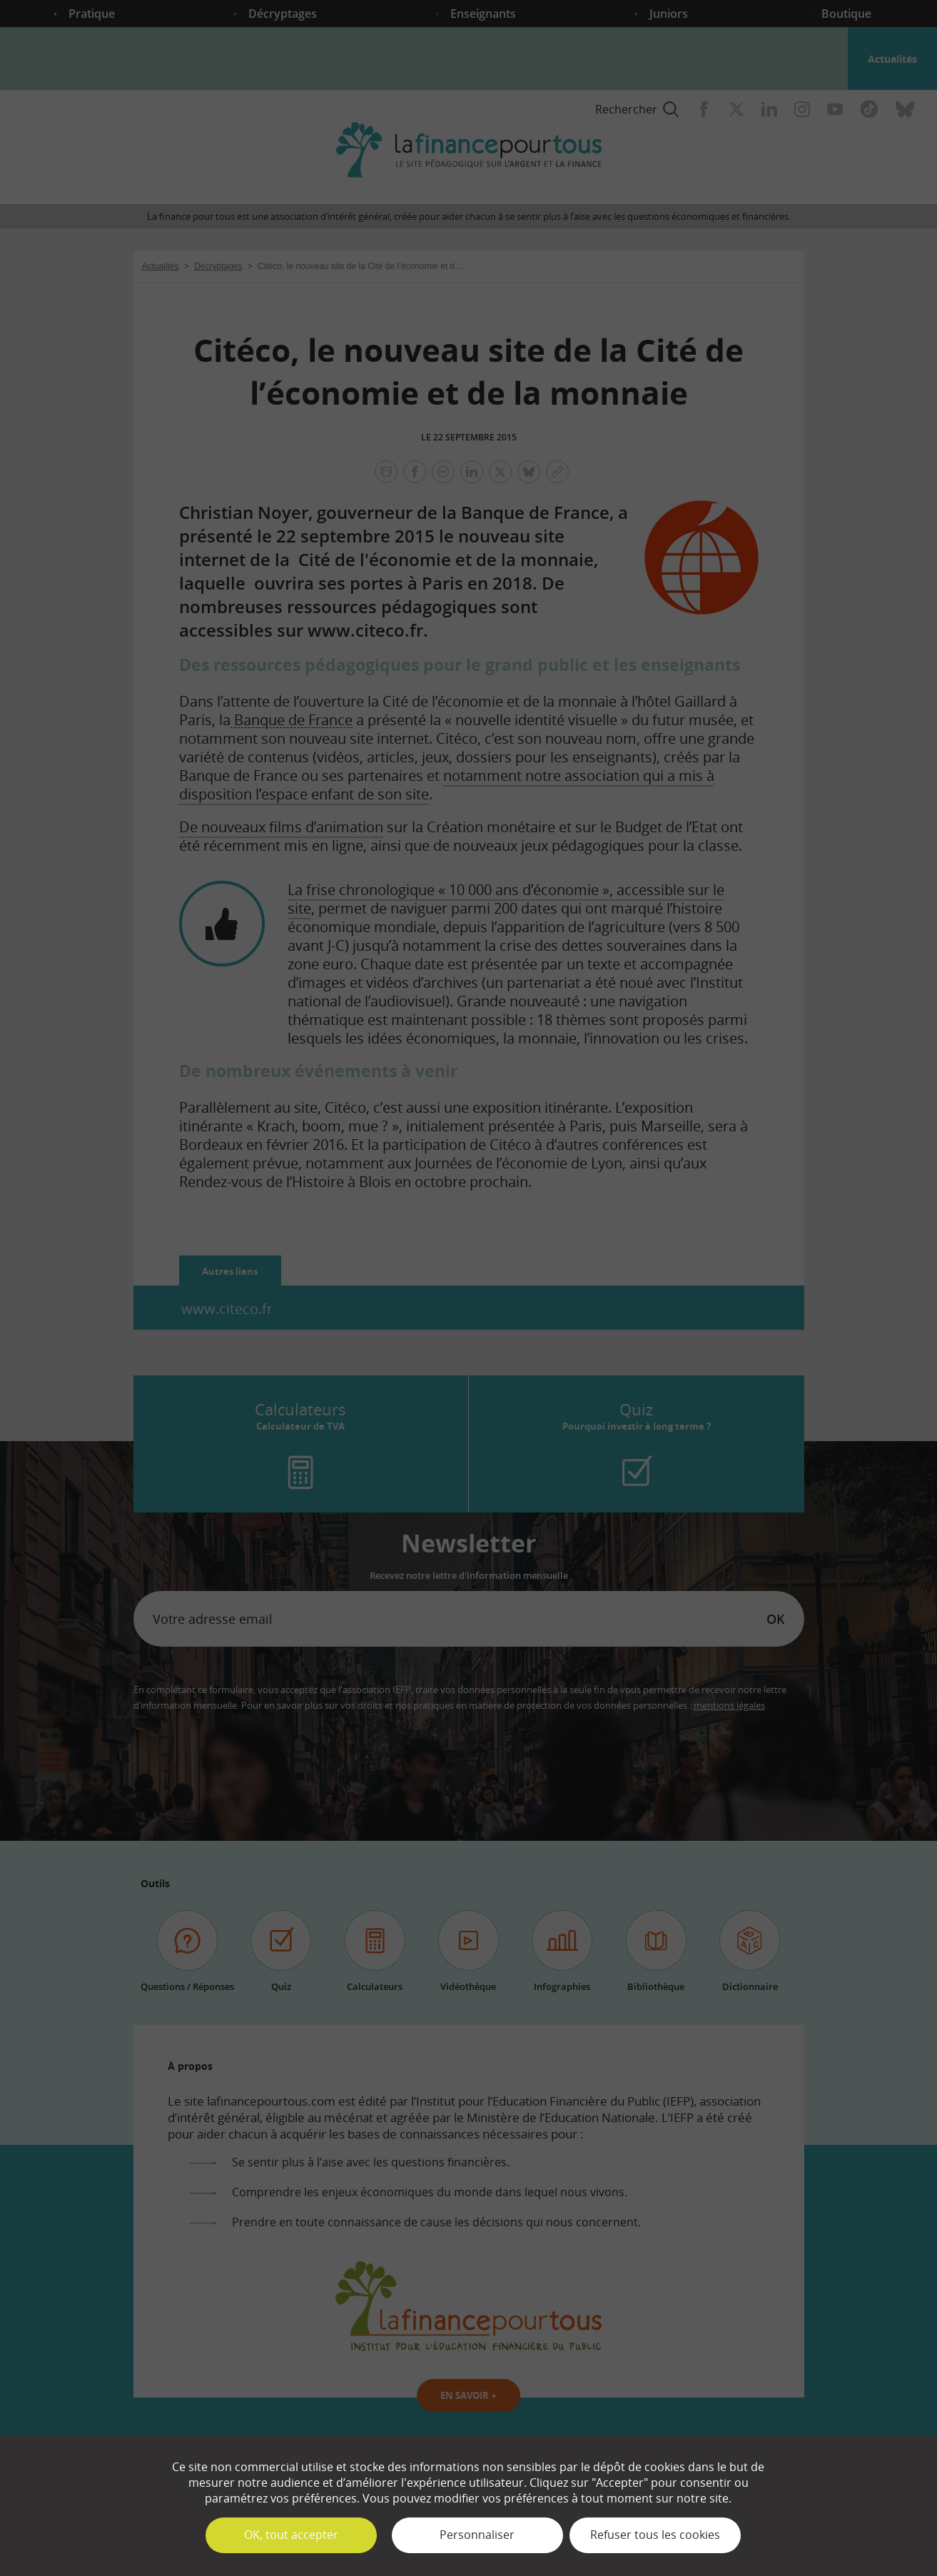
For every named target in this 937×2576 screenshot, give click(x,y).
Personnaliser (477, 2534)
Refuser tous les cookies (655, 2534)
